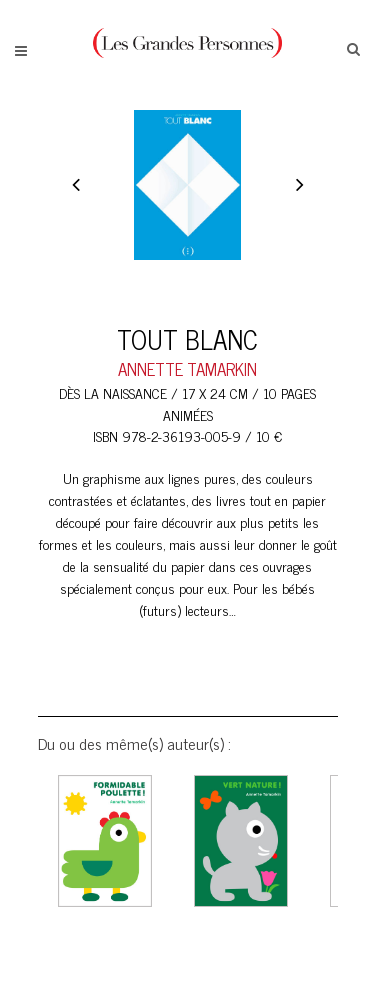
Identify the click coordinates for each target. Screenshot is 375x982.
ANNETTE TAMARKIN (187, 369)
